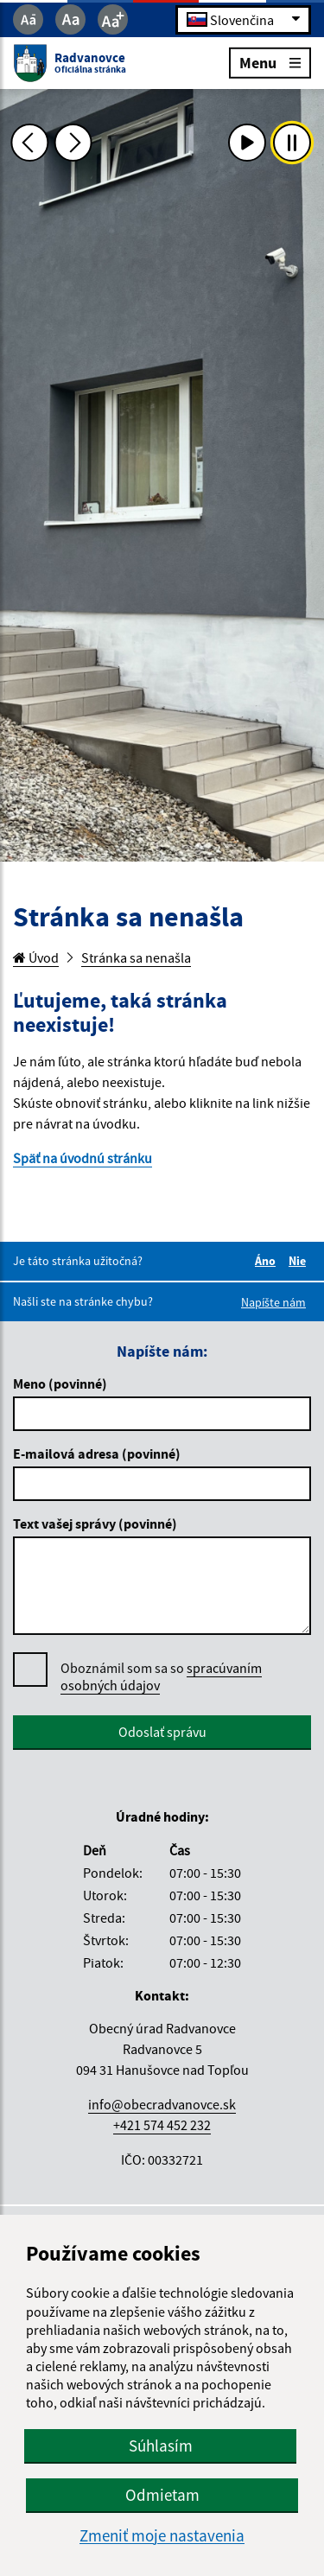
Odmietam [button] (162, 2494)
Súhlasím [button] (161, 2445)
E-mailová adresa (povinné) (97, 1453)
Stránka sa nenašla (136, 957)
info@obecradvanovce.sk (162, 2104)
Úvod (36, 957)
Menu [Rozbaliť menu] (270, 62)
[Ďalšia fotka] (73, 143)
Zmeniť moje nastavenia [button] (162, 2536)
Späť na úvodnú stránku (82, 1158)
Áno (268, 1261)
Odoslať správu (162, 1731)
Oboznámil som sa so (161, 1677)
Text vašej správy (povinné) (95, 1523)
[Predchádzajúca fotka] (29, 143)
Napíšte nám (273, 1302)
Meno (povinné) (60, 1383)
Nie (300, 1261)
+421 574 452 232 (162, 2125)
